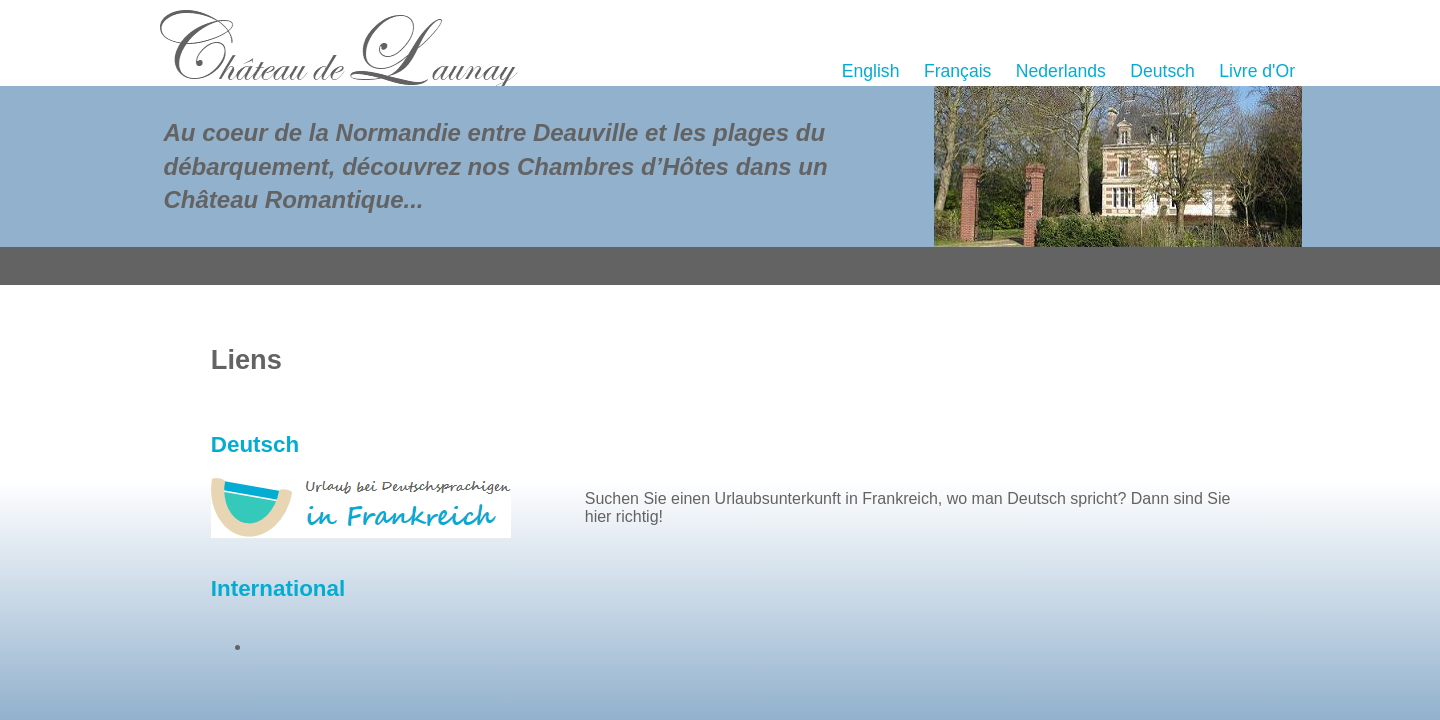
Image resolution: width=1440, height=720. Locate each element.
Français (957, 71)
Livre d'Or (1257, 71)
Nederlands (1061, 71)
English (871, 71)
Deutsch (1162, 71)
